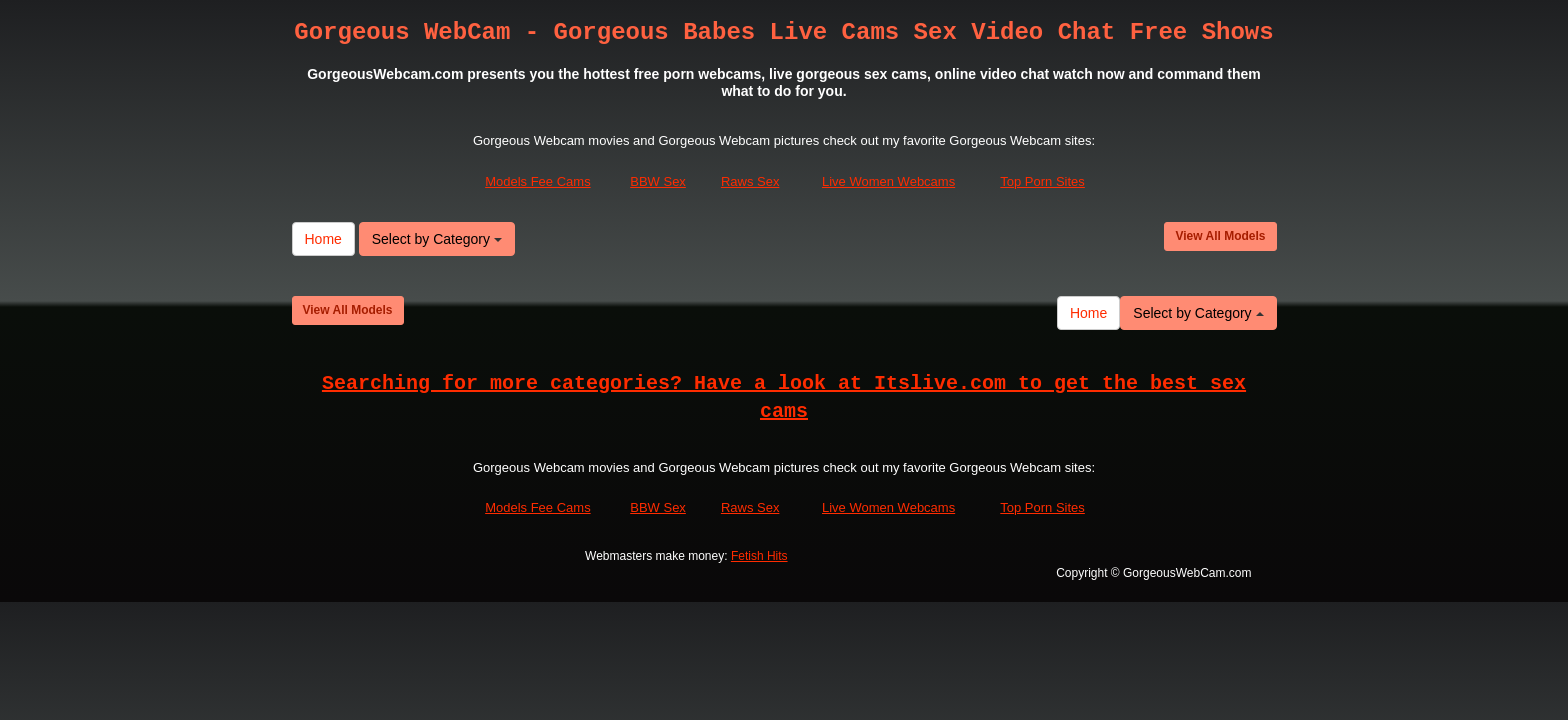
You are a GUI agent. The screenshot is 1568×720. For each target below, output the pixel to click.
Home (323, 239)
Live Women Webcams (888, 182)
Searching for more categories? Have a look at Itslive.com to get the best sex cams (784, 398)
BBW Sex (658, 182)
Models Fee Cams (537, 182)
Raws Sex (750, 182)
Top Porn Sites (1042, 182)
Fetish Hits (759, 557)
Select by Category (437, 239)
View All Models (1220, 236)
